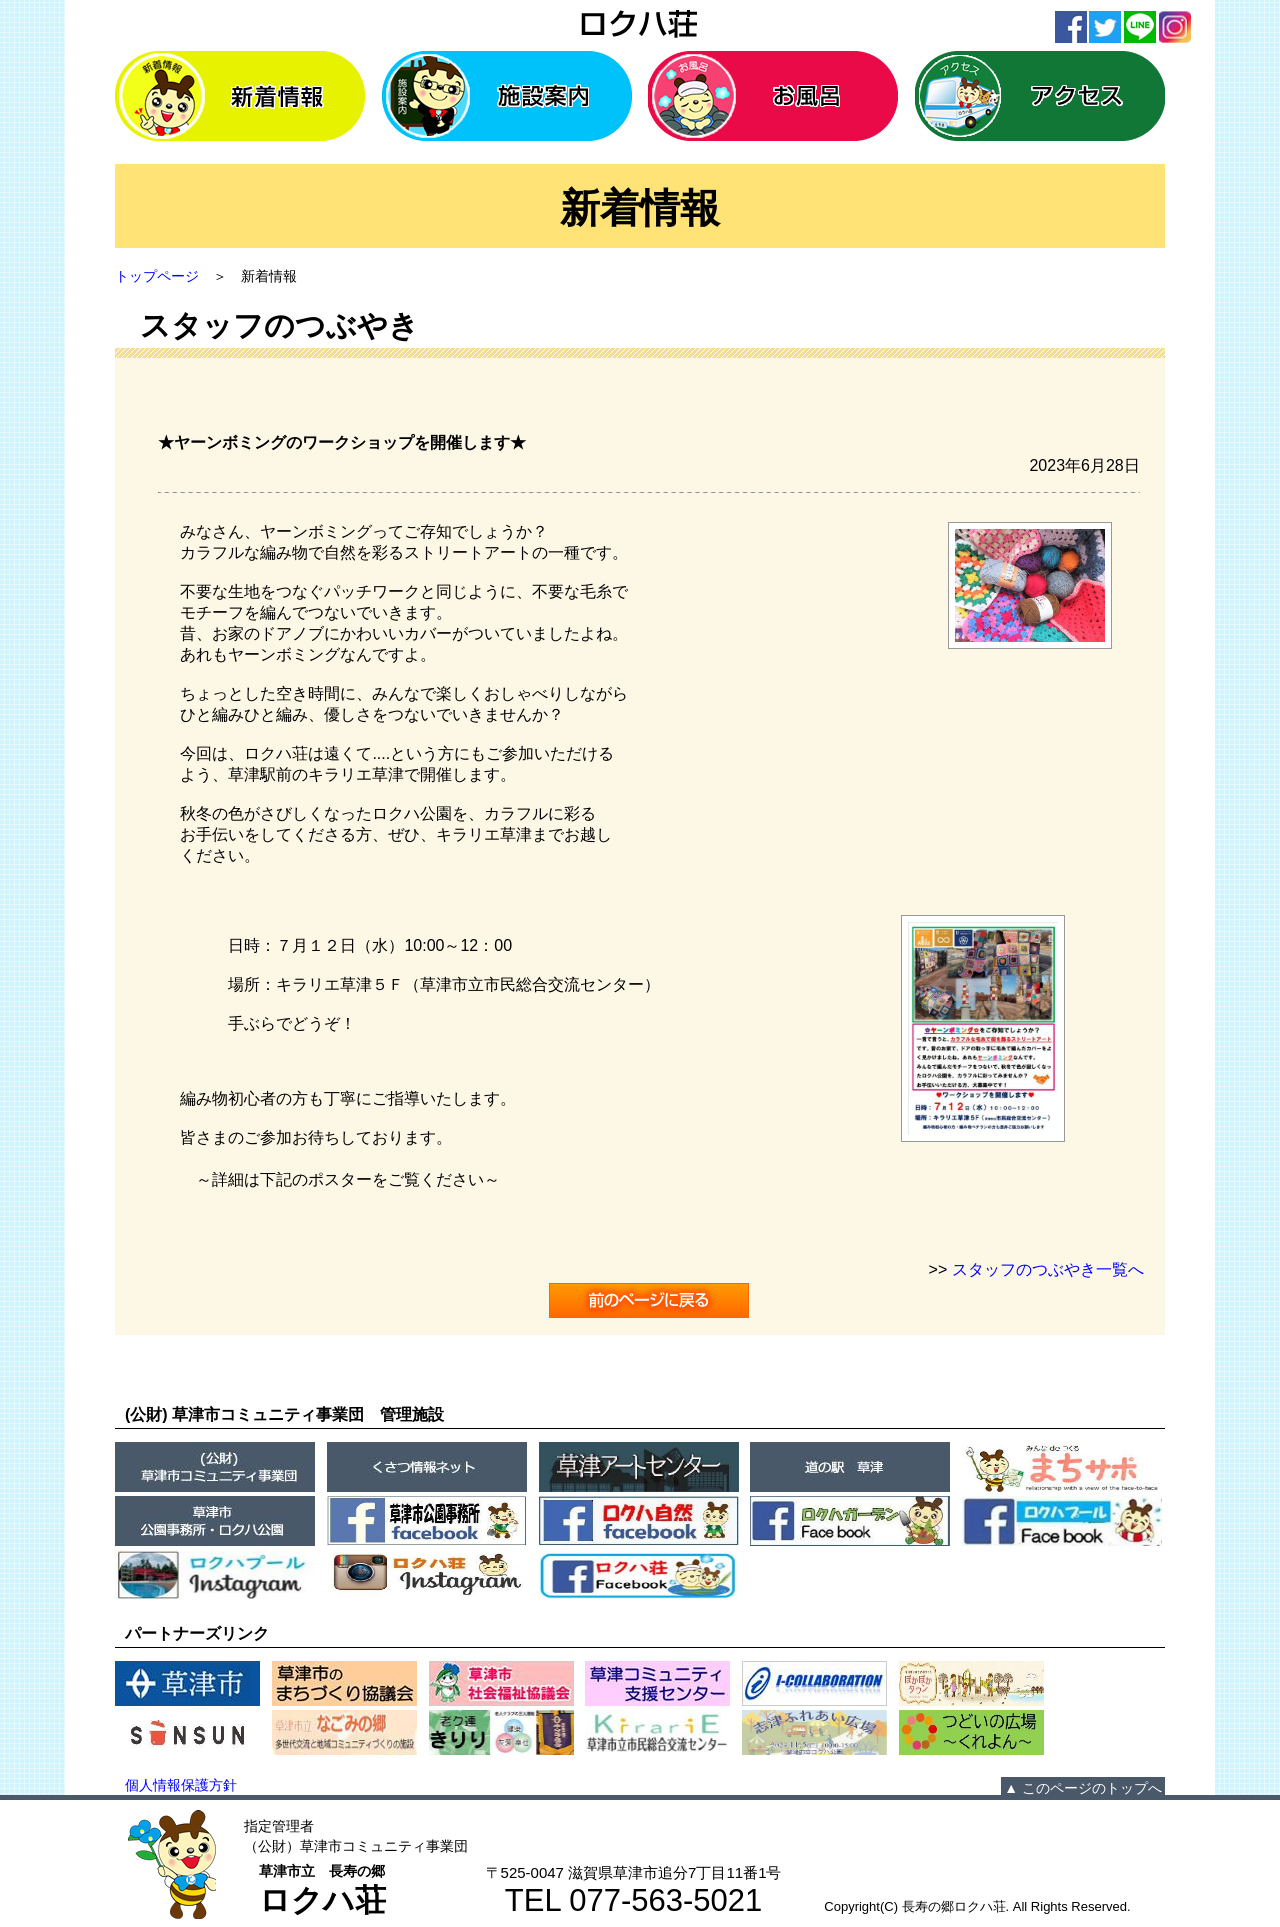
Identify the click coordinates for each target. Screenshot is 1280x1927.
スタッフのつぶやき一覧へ (1048, 1269)
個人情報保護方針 (181, 1785)
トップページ (157, 276)
